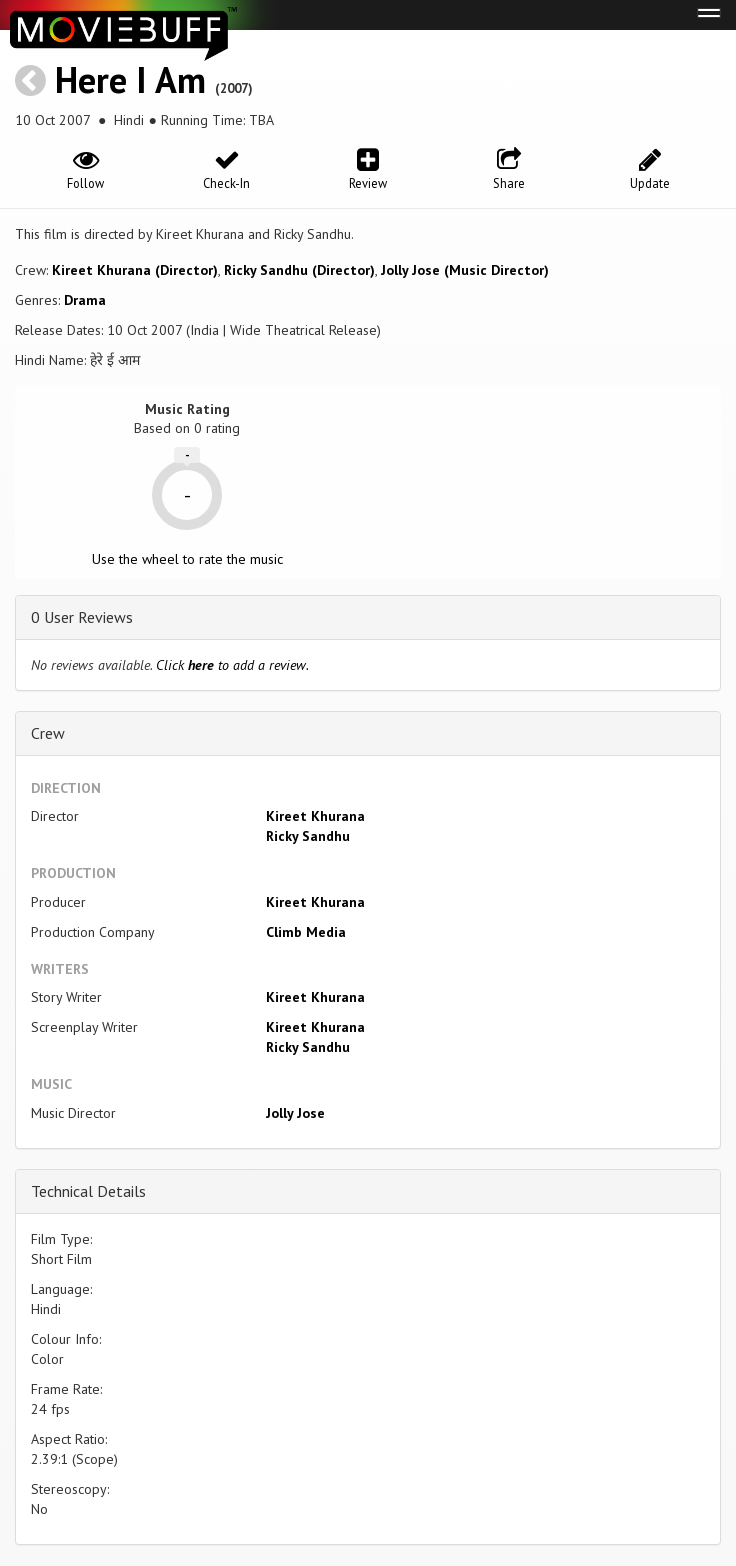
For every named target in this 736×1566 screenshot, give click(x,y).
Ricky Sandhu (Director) (299, 270)
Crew (48, 733)
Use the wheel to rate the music (187, 559)
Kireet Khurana (315, 816)
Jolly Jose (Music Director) (465, 270)
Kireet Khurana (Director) (135, 270)
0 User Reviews (82, 617)
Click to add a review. (232, 665)
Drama (85, 300)
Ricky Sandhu (308, 836)
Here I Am (130, 79)
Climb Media (306, 932)
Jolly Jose (295, 1113)
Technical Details (88, 1191)
